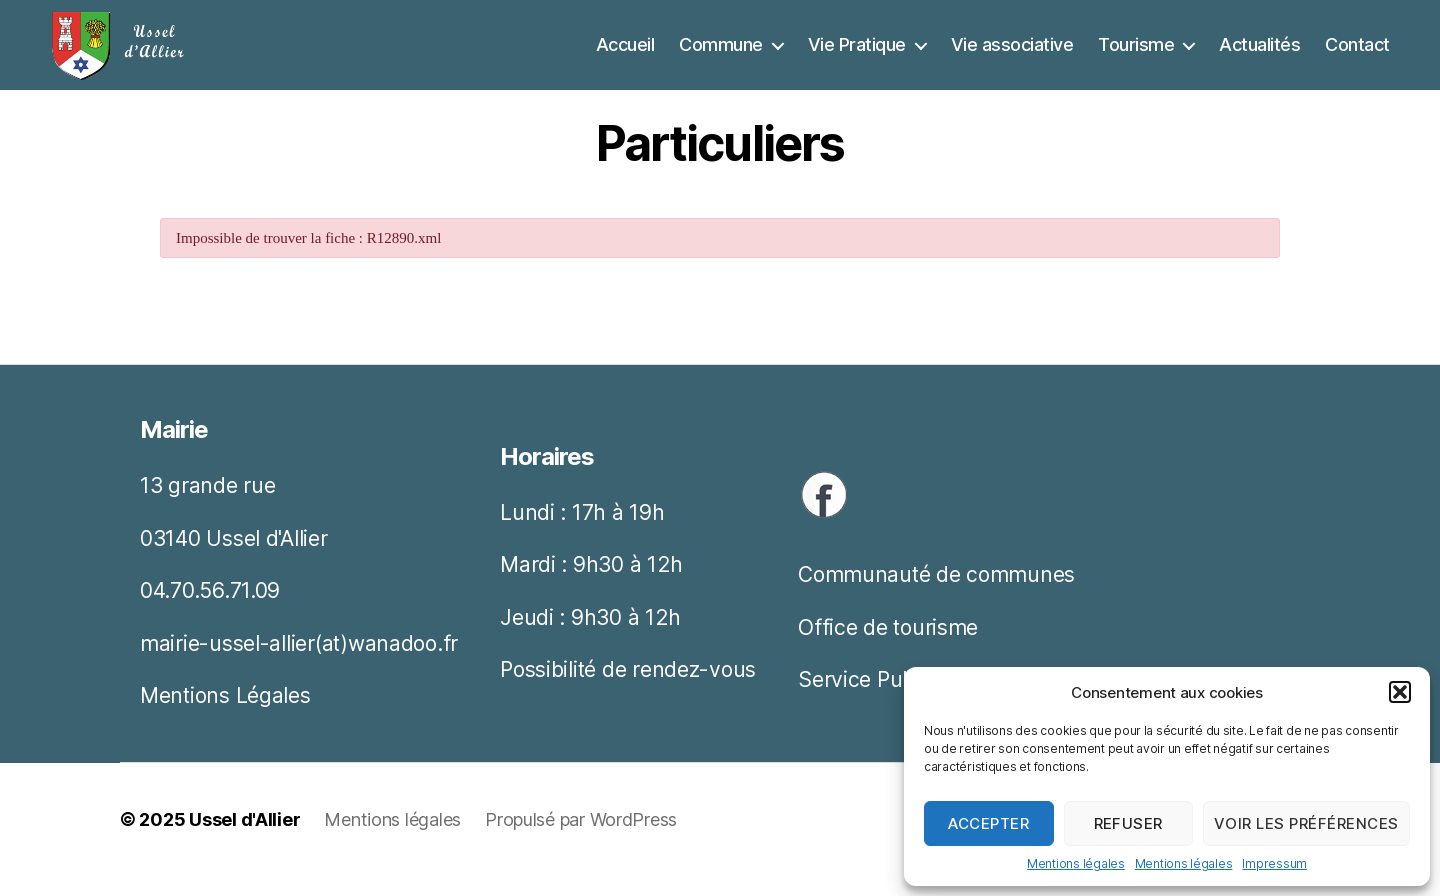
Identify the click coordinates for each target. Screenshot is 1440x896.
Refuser (1129, 823)
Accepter (988, 823)
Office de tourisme (888, 647)
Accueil (625, 54)
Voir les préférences (1306, 823)
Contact (1357, 54)
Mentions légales (1076, 863)
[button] (1400, 692)
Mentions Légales (225, 715)
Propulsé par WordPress (581, 839)
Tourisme (1136, 54)
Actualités (1259, 54)
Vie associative (1012, 54)
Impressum (1274, 863)
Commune (721, 54)
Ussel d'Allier (244, 839)
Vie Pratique (857, 54)
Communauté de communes (936, 594)
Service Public (867, 699)
